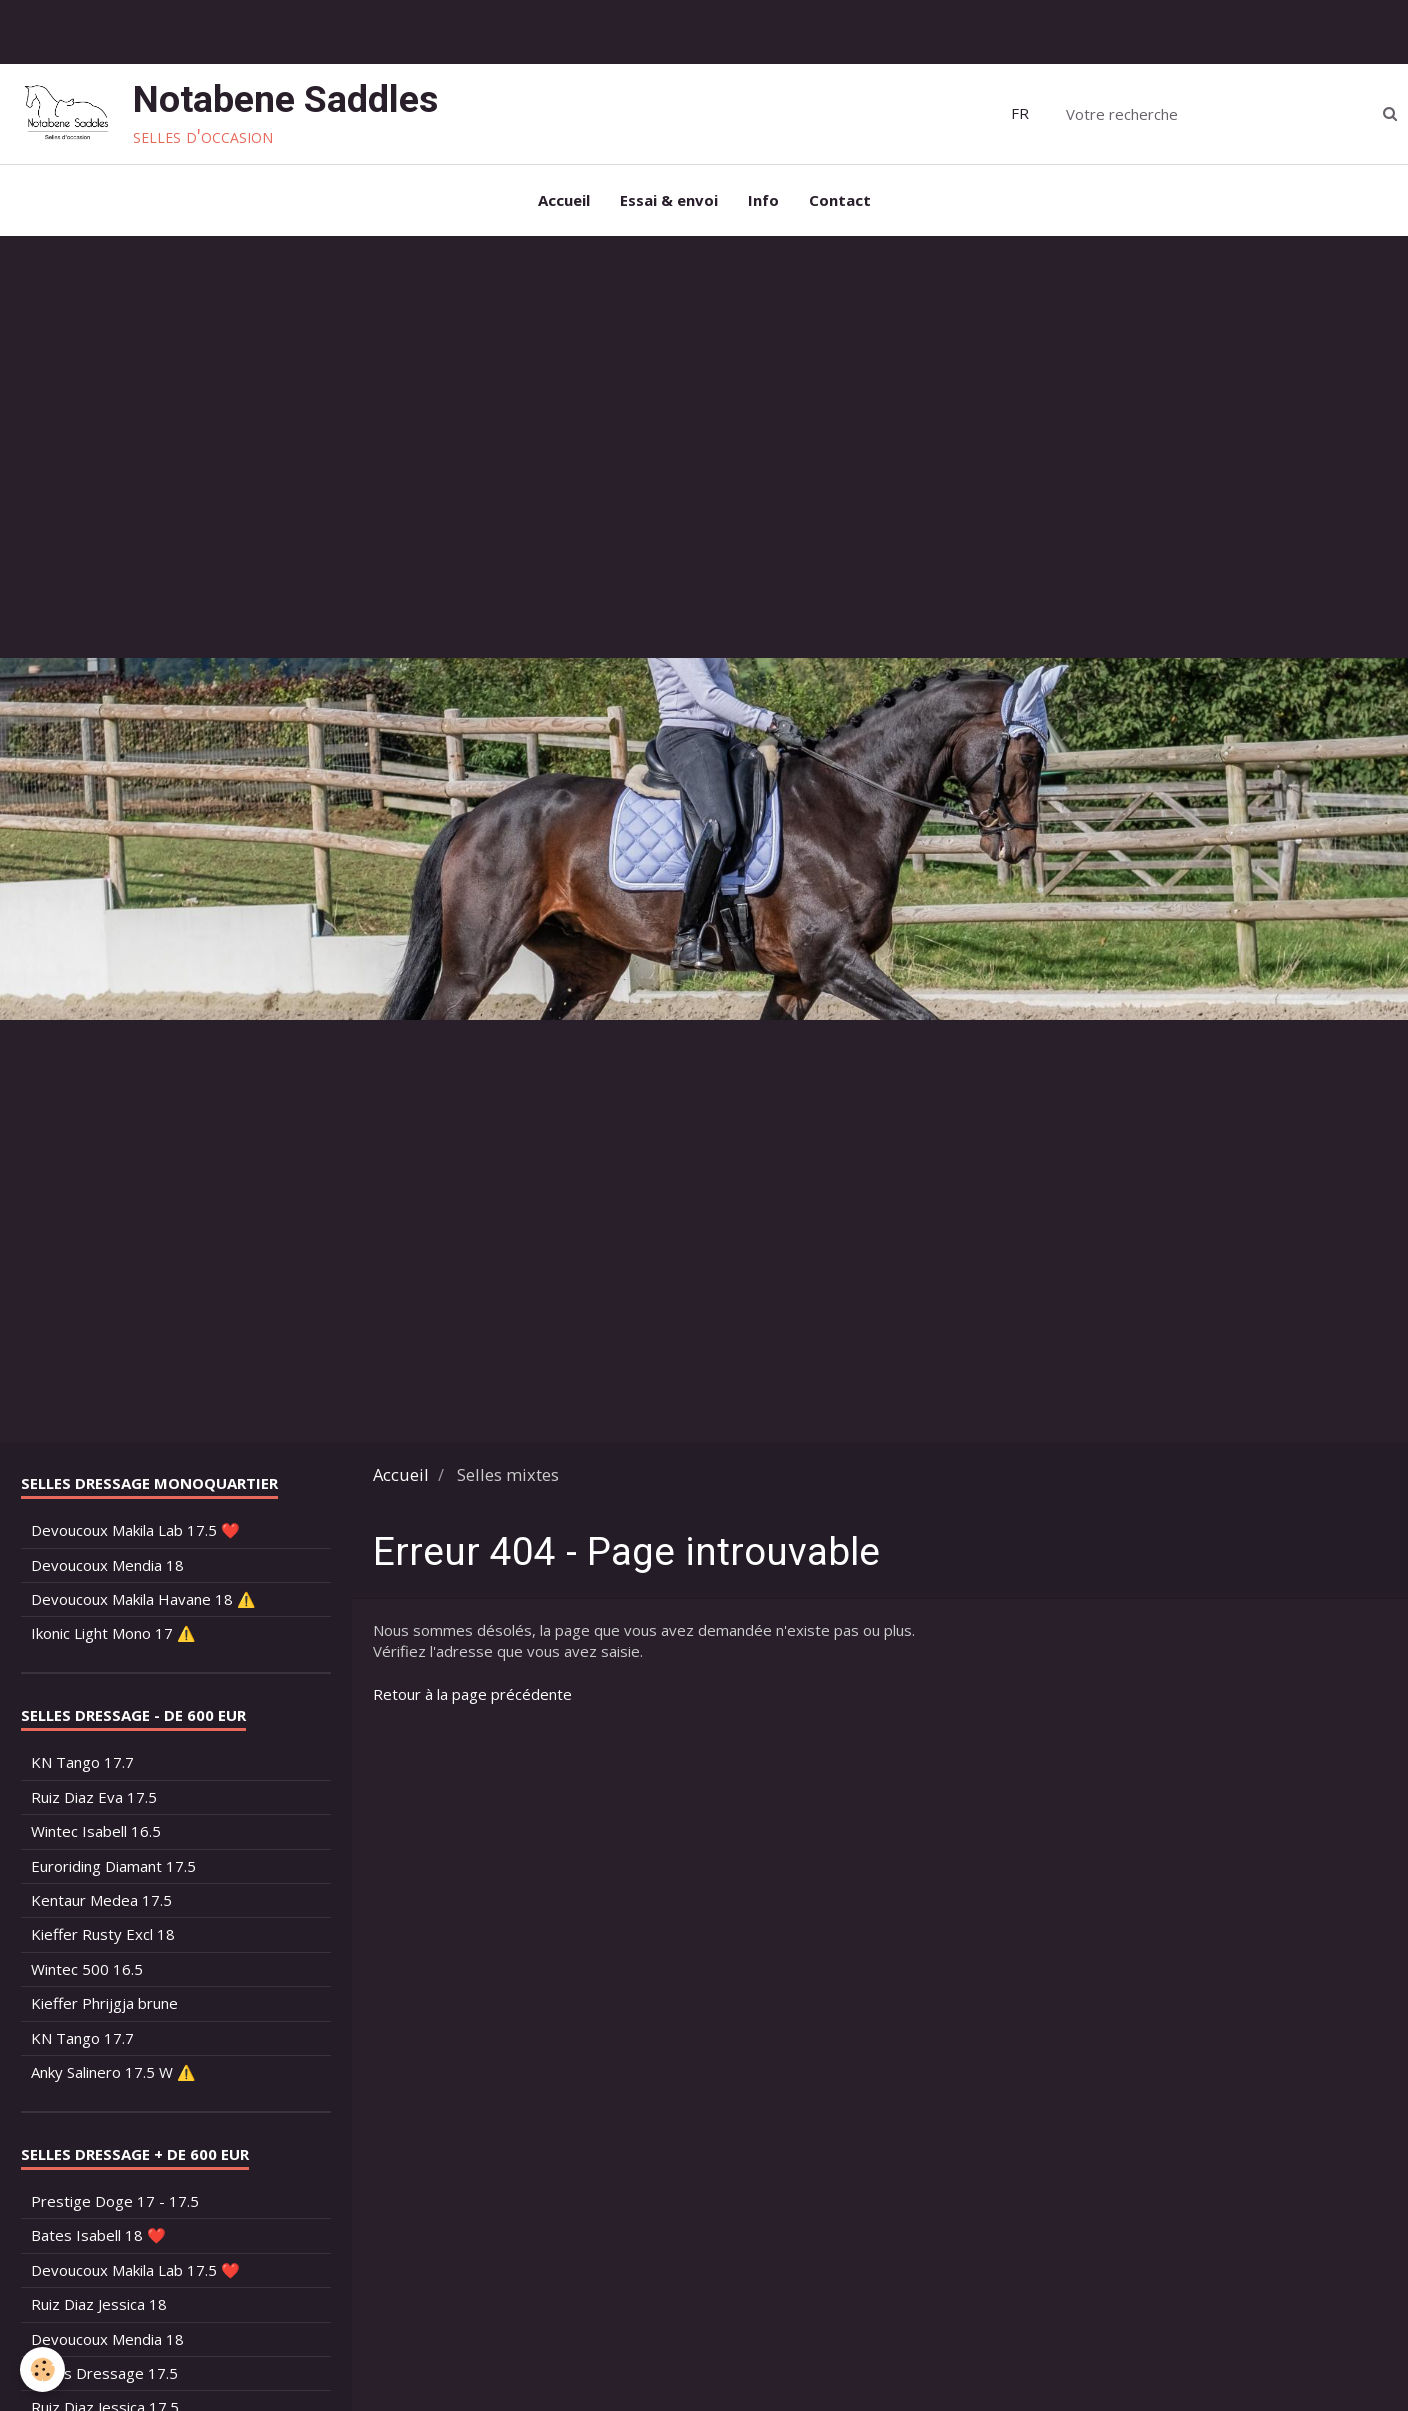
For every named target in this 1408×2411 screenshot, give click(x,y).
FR (1020, 113)
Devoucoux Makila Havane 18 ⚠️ (143, 1599)
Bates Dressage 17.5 (104, 2373)
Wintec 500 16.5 (87, 1969)
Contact (840, 200)
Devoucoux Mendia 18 (107, 1565)
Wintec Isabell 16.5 (96, 1831)
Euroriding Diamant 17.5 (113, 1866)
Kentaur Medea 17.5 (101, 1900)
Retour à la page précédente (472, 1694)
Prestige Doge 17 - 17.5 (115, 2201)
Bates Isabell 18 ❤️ (98, 2235)
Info (763, 200)
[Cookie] (42, 2369)
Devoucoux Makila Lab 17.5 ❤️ (135, 1530)
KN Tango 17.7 (82, 1762)
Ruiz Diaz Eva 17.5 (94, 1797)
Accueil (564, 200)
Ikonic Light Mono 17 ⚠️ (113, 1633)
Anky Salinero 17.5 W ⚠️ (113, 2072)
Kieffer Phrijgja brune (104, 2003)
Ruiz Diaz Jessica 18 (99, 2304)
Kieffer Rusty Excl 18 (103, 1934)
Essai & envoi (669, 200)
